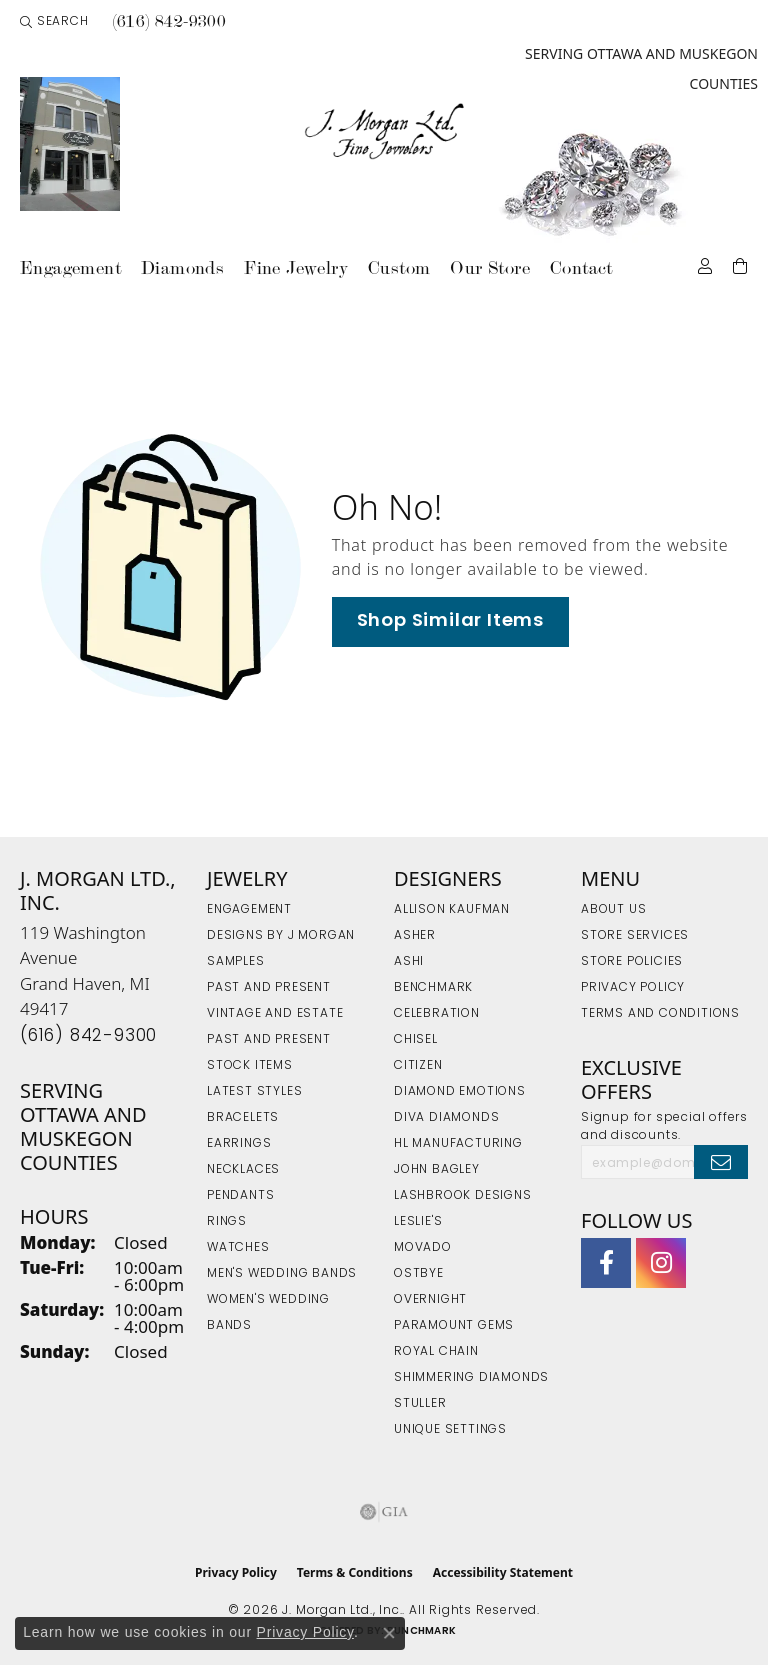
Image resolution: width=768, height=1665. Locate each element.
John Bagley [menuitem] (437, 1170)
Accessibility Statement (503, 1572)
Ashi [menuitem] (409, 962)
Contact (581, 267)
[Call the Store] (88, 1036)
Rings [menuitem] (227, 1222)
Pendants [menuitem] (240, 1196)
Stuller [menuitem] (420, 1404)
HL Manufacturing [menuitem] (458, 1144)
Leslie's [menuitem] (418, 1222)
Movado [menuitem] (423, 1248)
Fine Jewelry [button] (296, 267)
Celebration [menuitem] (437, 1014)
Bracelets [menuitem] (243, 1118)
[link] (168, 22)
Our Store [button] (490, 267)
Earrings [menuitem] (239, 1144)
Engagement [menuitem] (249, 910)
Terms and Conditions (660, 1014)
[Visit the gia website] (384, 1512)
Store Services (635, 936)
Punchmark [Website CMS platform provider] (421, 1631)
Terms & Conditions (355, 1572)
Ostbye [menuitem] (419, 1274)
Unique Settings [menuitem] (450, 1430)
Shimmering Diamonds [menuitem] (471, 1378)
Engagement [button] (70, 267)
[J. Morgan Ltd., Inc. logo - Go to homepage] (384, 132)
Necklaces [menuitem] (243, 1170)
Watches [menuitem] (238, 1248)
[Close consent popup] (389, 1633)
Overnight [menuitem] (430, 1300)
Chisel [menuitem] (416, 1040)
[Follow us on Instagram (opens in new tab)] (661, 1263)
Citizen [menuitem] (418, 1066)
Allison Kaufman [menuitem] (452, 910)
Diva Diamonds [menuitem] (446, 1118)
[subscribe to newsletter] (721, 1162)
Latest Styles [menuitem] (254, 1092)
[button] (54, 22)
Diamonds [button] (182, 267)
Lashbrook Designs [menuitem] (463, 1196)
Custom (399, 267)
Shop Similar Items (450, 621)
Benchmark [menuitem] (433, 988)
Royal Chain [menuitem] (436, 1352)
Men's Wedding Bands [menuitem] (282, 1274)
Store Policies (632, 962)
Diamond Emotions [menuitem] (460, 1092)
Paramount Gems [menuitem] (454, 1326)
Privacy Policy (633, 988)
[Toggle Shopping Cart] (740, 264)
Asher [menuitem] (415, 936)
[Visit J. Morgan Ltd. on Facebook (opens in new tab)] (606, 1263)
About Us (613, 910)
